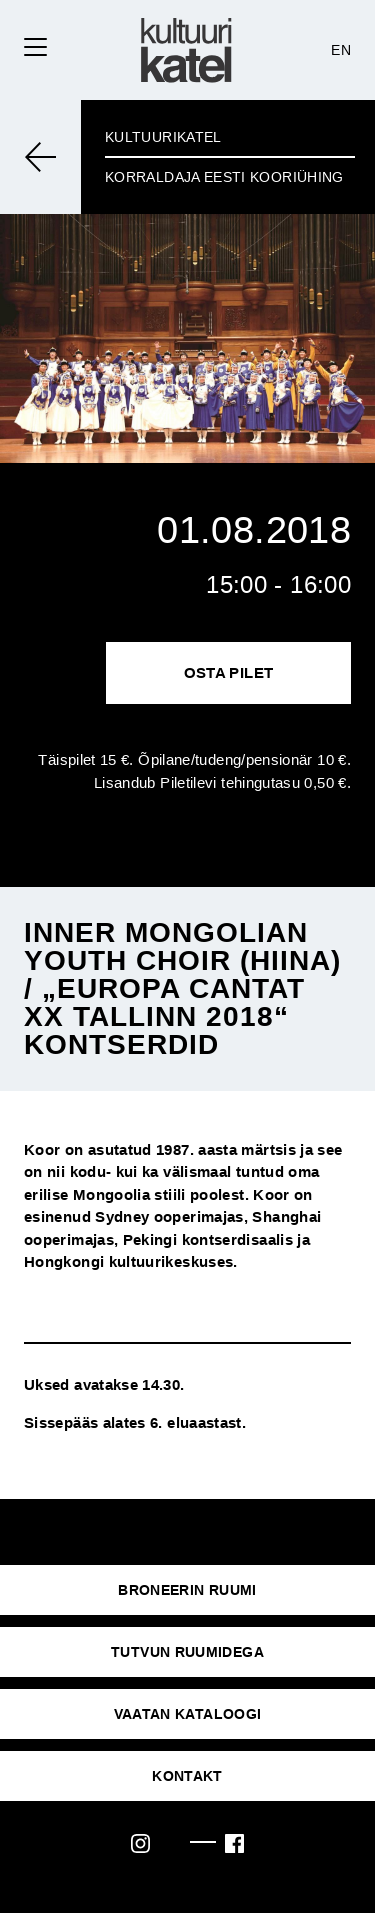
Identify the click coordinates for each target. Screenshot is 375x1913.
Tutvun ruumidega (187, 1652)
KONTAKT (187, 1776)
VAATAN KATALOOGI (188, 1714)
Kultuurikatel (163, 137)
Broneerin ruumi (187, 1590)
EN (341, 50)
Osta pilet (229, 672)
